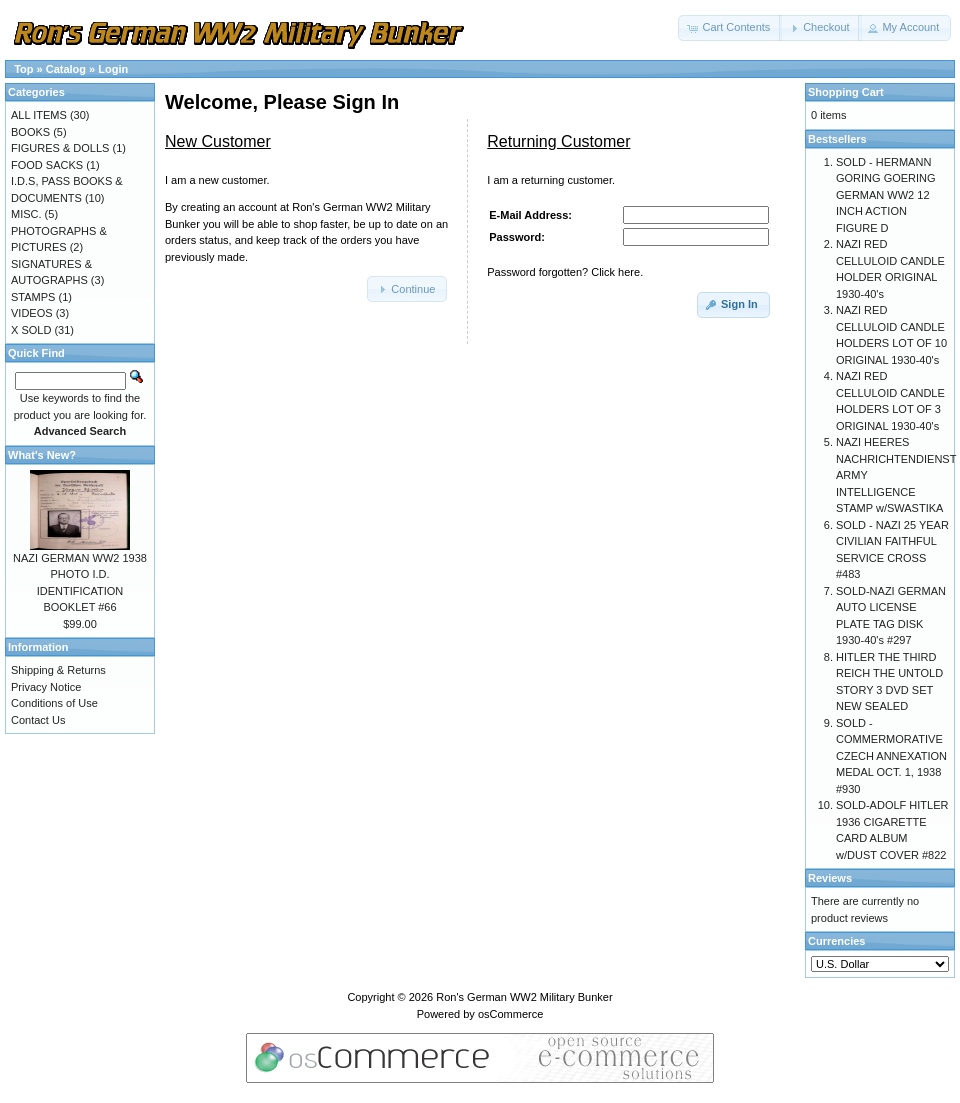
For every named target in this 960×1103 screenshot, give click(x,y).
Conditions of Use (54, 703)
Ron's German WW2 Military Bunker (524, 997)
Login (113, 69)
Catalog (66, 69)
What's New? (42, 455)
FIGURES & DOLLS (60, 148)
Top (23, 69)
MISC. (26, 214)
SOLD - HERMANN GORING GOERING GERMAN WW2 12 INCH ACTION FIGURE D (886, 195)
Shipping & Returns (58, 670)
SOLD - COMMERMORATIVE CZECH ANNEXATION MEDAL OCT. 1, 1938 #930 (891, 756)
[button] (730, 28)
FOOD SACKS (47, 165)
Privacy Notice (46, 687)
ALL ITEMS (39, 115)
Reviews (830, 878)
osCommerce (510, 1014)
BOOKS (30, 132)
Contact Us (38, 720)
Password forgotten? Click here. (565, 272)
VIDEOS (32, 313)
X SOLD (31, 330)
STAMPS (33, 297)
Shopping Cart (846, 92)
